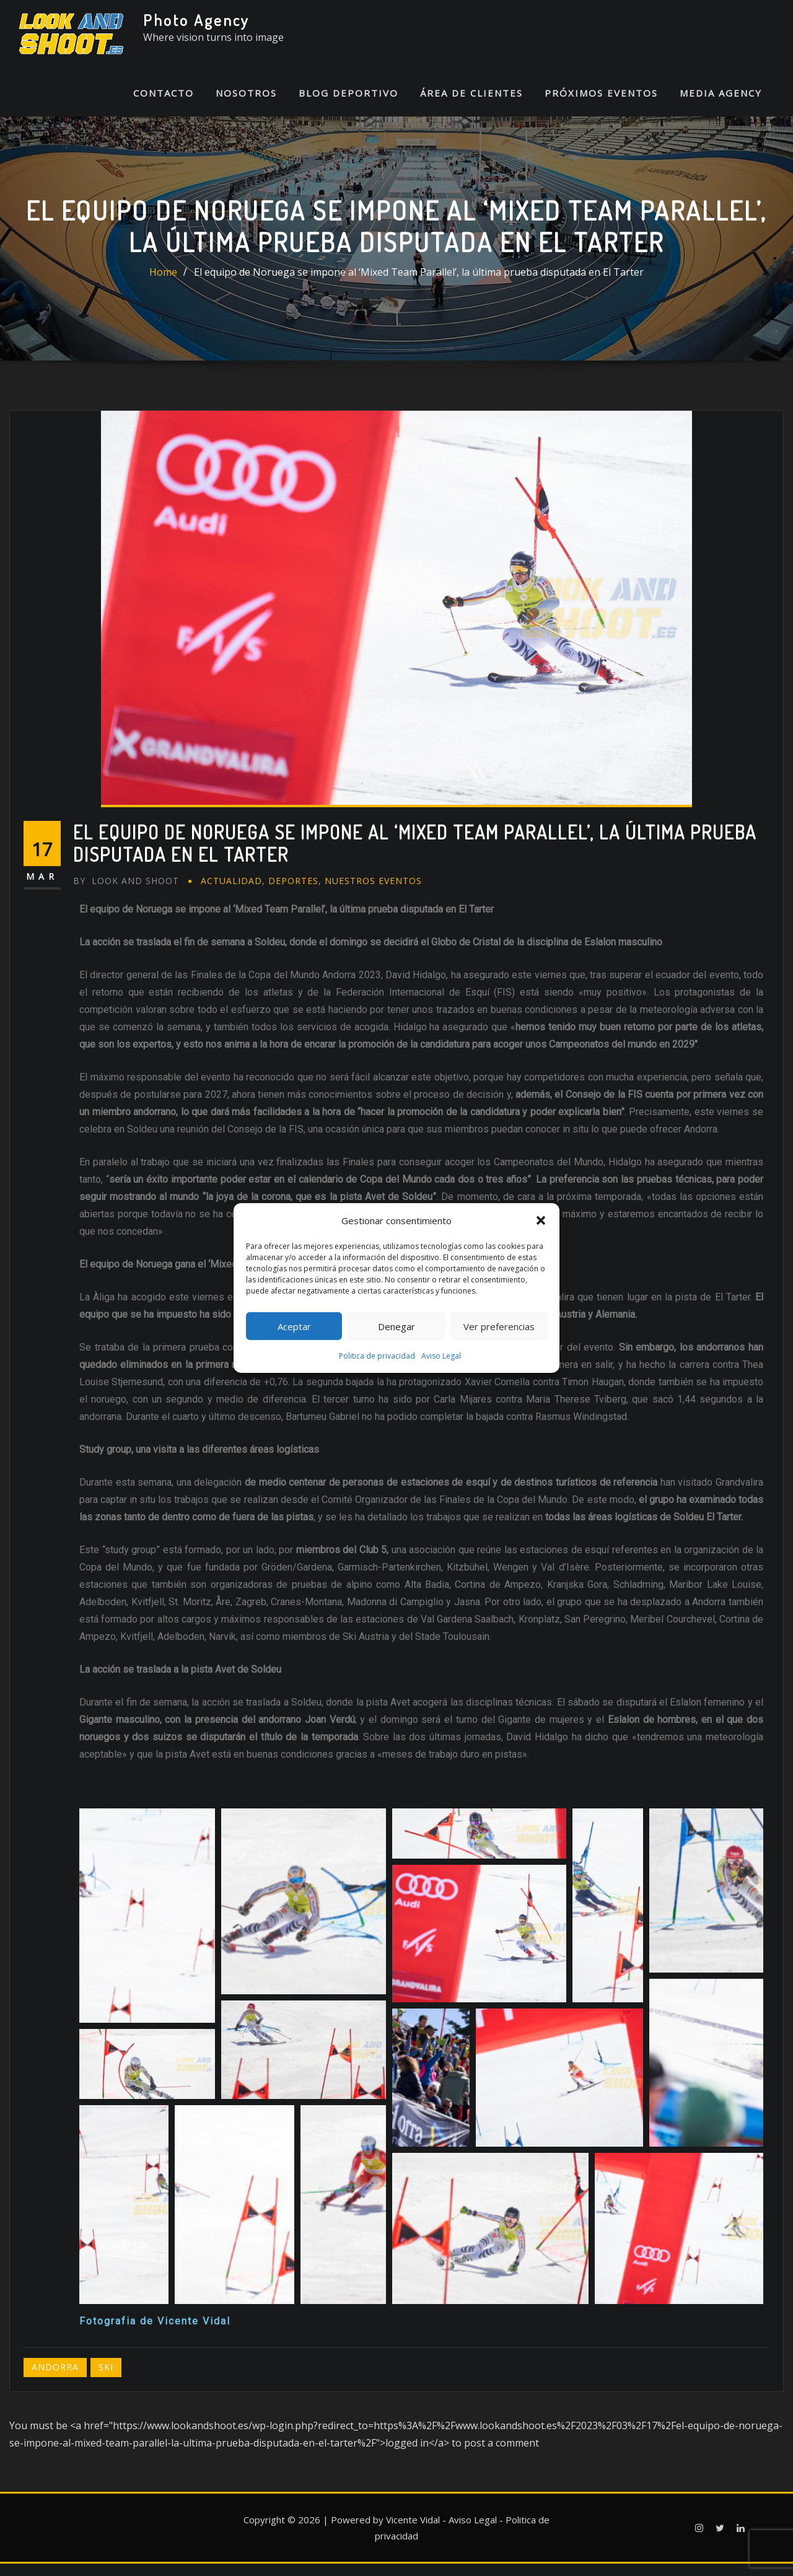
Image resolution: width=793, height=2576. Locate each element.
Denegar (396, 1326)
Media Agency (721, 105)
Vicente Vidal (413, 2531)
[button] (541, 1220)
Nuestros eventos (373, 893)
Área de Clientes (471, 105)
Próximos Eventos (601, 105)
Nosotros (246, 105)
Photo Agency (196, 20)
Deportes (293, 893)
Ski (106, 2379)
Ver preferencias (499, 1326)
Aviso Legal (441, 1356)
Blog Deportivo (348, 105)
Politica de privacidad (377, 1356)
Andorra (55, 2379)
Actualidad (231, 893)
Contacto (163, 105)
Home (163, 284)
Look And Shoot (126, 893)
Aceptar (294, 1326)
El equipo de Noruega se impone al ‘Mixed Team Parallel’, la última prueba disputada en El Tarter (419, 284)
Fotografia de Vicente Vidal (154, 2333)
